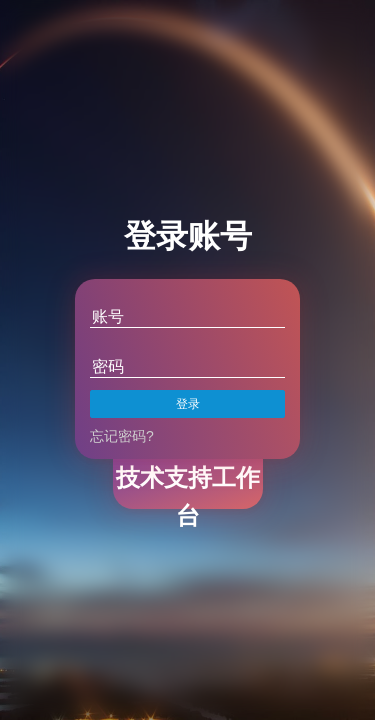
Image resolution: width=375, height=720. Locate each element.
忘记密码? (122, 436)
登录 (188, 404)
